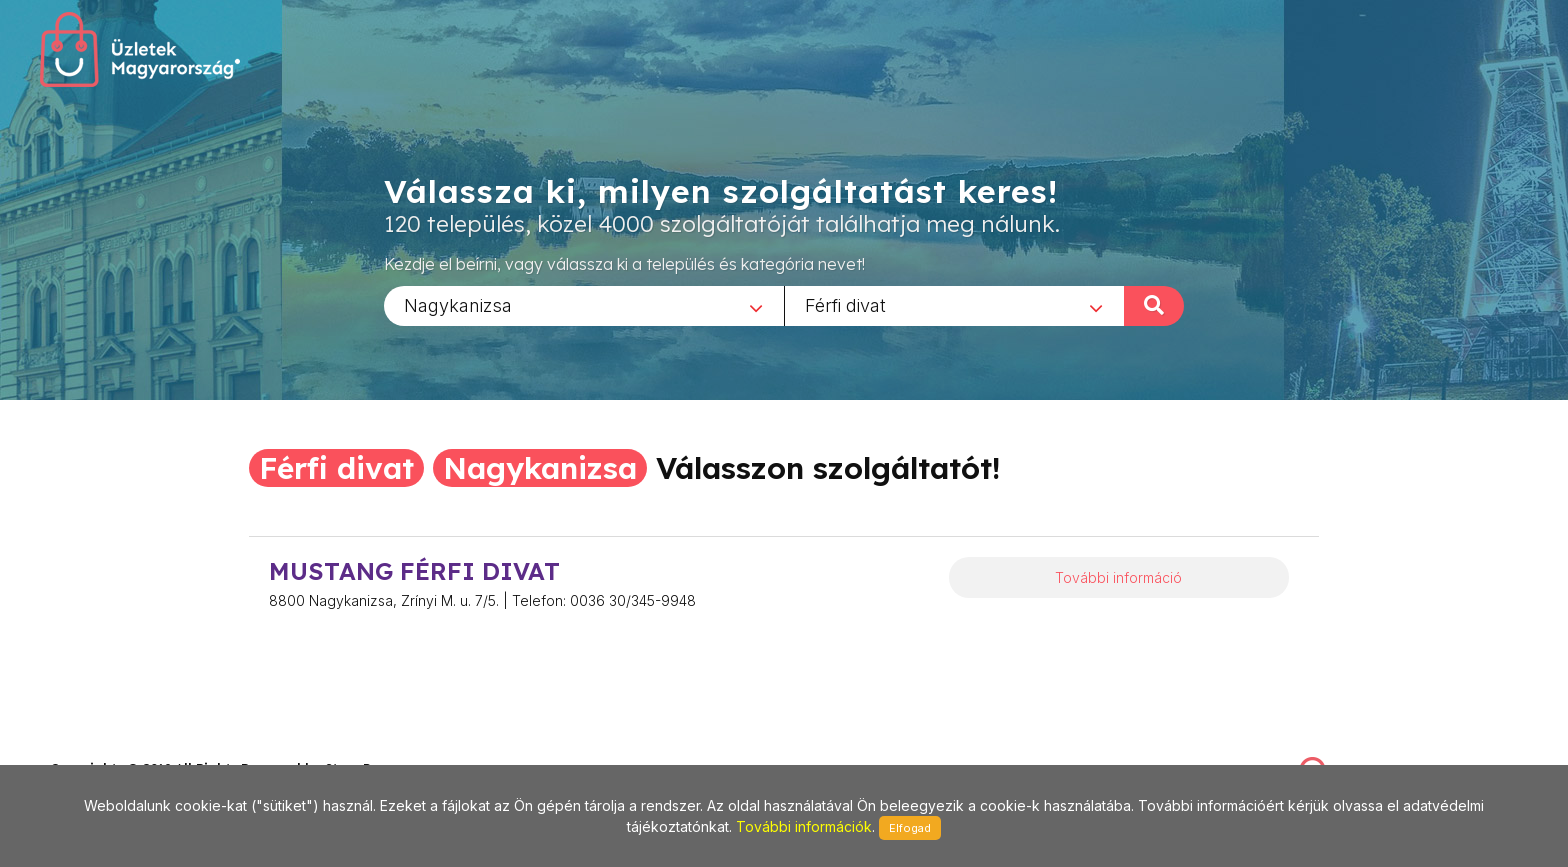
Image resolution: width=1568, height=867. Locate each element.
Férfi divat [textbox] (845, 304)
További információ (1118, 577)
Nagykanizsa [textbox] (458, 304)
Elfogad (910, 828)
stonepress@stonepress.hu (130, 747)
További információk (804, 826)
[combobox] (584, 305)
